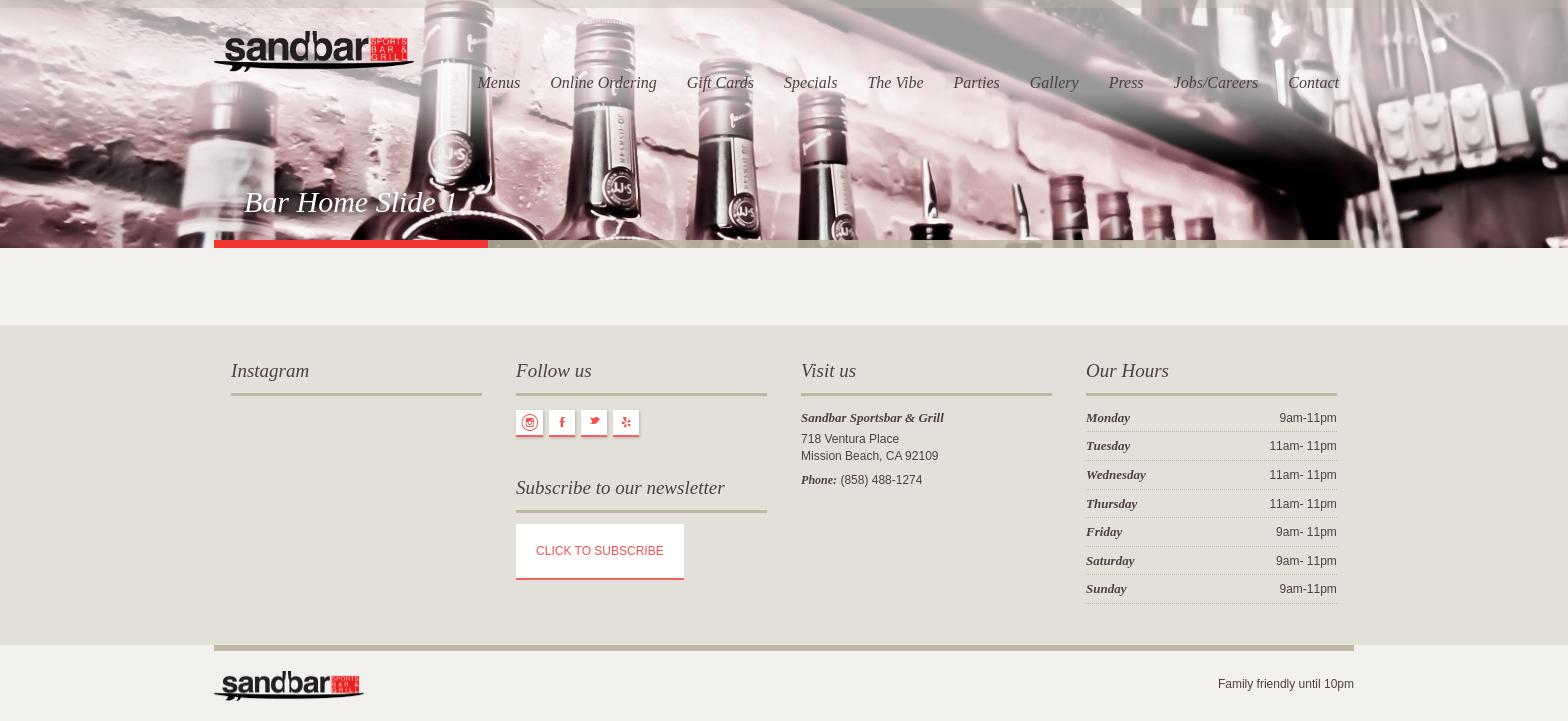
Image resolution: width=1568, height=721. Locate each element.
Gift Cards (720, 82)
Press (1126, 82)
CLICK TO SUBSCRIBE (600, 551)
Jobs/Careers (1216, 82)
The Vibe (895, 82)
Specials (810, 82)
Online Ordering (603, 82)
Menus (498, 82)
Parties (977, 82)
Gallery (1054, 82)
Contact (1313, 82)
